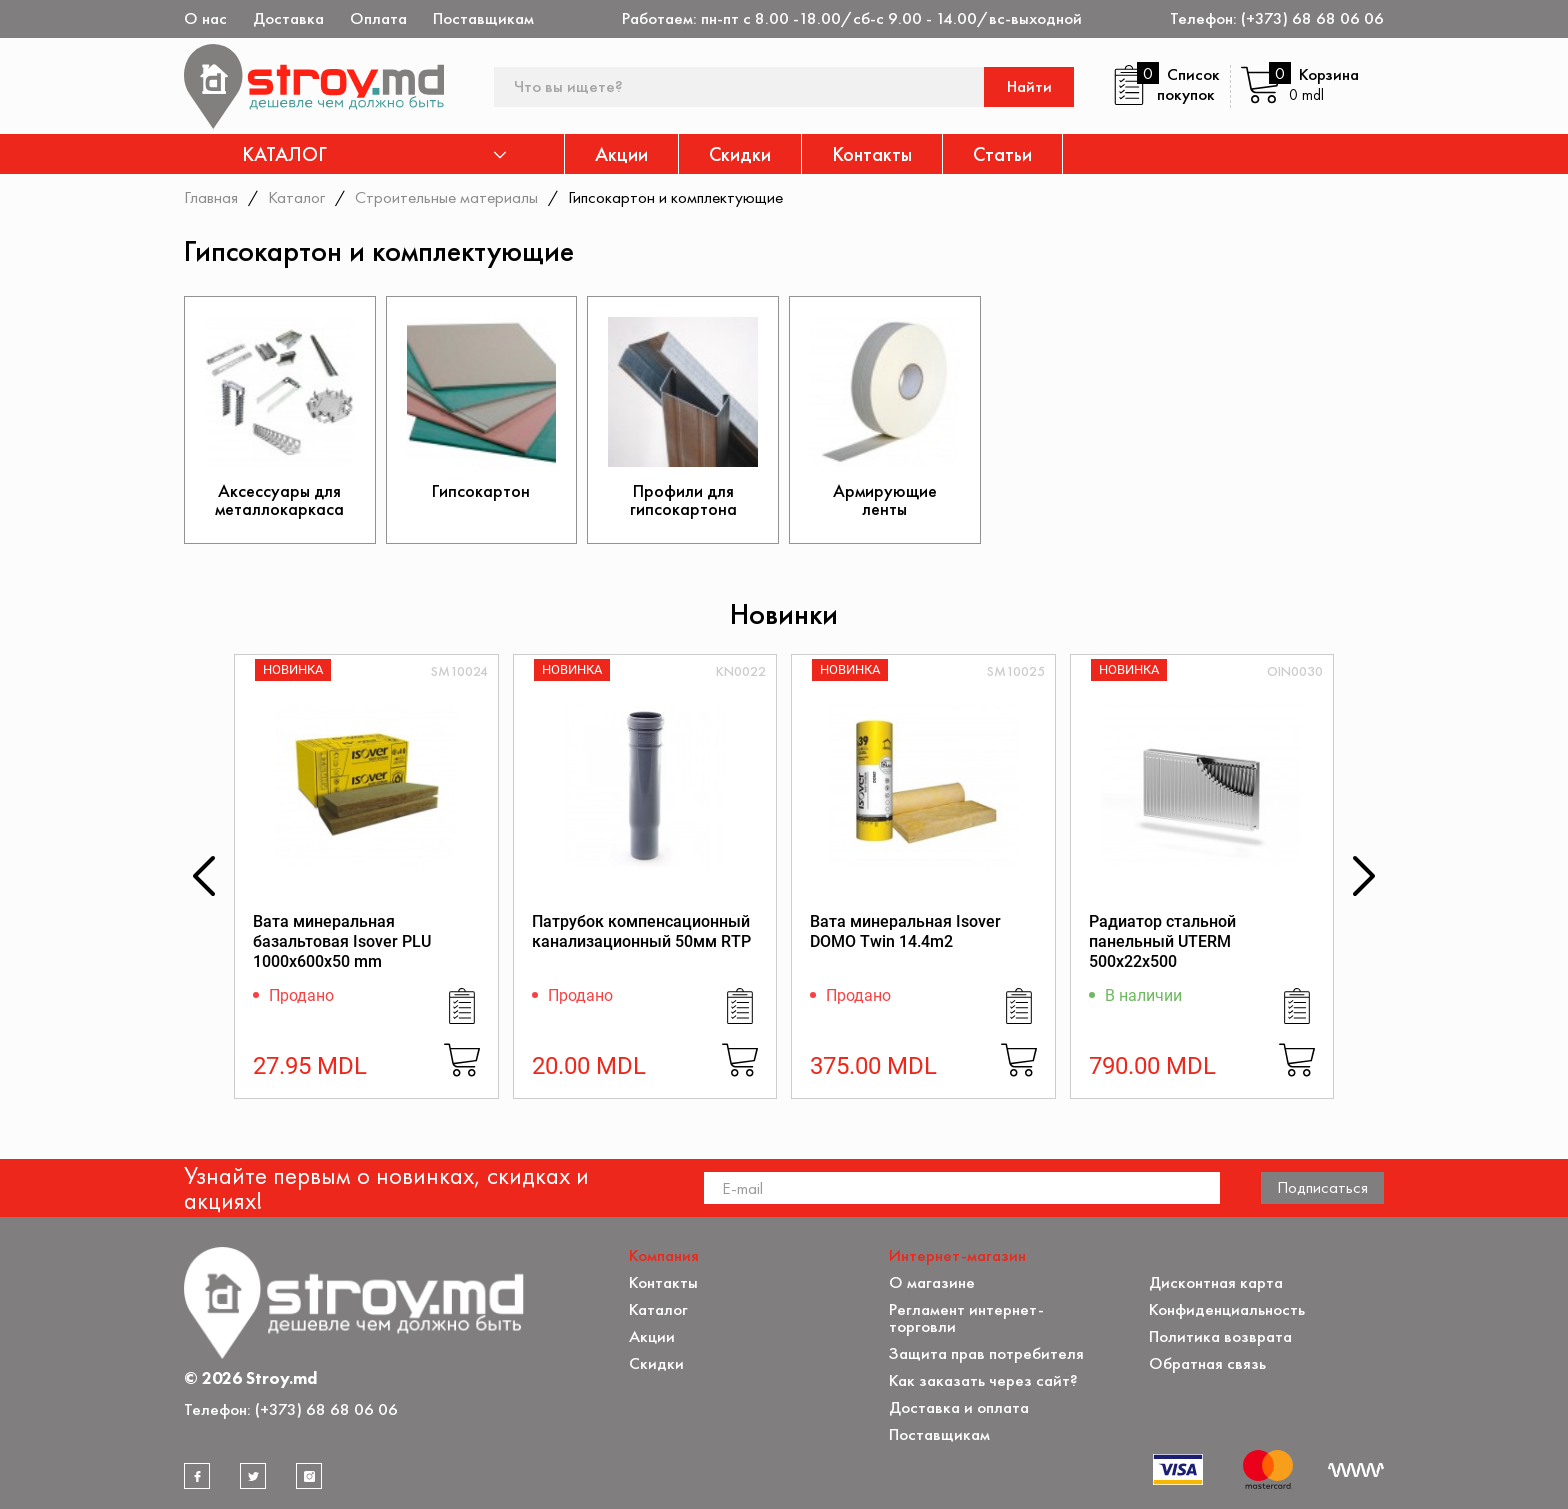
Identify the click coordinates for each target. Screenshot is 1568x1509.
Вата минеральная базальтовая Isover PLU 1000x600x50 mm (342, 941)
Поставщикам (483, 18)
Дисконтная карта (1216, 1282)
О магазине (932, 1282)
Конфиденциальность (1227, 1309)
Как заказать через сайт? (983, 1380)
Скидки (740, 154)
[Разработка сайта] (1356, 1470)
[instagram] (309, 1476)
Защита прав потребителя (986, 1353)
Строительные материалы (446, 197)
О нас (205, 18)
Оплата (378, 18)
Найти (1029, 86)
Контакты (872, 154)
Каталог (296, 197)
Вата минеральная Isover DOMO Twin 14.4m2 (905, 931)
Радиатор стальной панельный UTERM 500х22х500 (1162, 941)
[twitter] (253, 1476)
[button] (204, 876)
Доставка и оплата (959, 1407)
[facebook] (197, 1476)
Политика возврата (1220, 1336)
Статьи (1002, 154)
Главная (211, 197)
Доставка (288, 18)
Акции (621, 154)
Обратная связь (1207, 1363)
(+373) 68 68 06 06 (1312, 18)
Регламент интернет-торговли (966, 1318)
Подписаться (1322, 1187)
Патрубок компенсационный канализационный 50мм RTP (641, 931)
